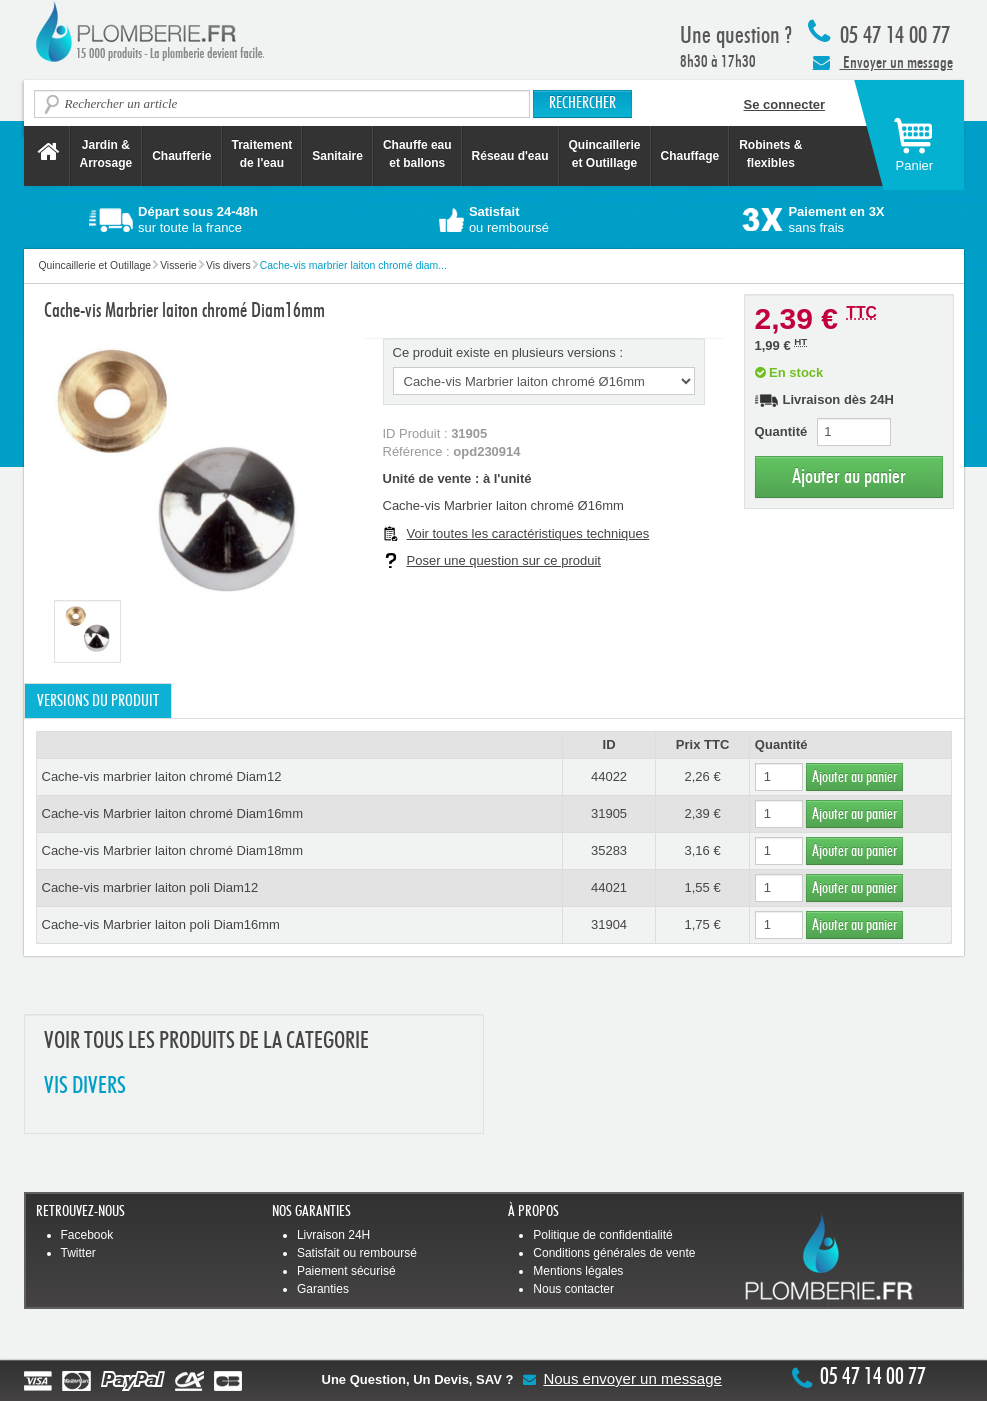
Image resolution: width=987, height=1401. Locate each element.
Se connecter (785, 104)
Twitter (78, 1253)
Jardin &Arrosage (106, 154)
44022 (609, 776)
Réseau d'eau (510, 156)
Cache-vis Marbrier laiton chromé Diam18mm (173, 850)
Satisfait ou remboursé (357, 1253)
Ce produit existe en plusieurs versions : (508, 352)
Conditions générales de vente (614, 1253)
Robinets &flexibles (770, 154)
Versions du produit (98, 701)
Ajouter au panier (849, 476)
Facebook (87, 1235)
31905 (609, 813)
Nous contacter (573, 1289)
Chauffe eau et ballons (417, 154)
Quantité (781, 431)
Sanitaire (337, 156)
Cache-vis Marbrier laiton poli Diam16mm (161, 924)
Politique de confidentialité (602, 1235)
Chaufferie (181, 156)
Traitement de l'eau (262, 154)
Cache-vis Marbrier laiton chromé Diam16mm (173, 813)
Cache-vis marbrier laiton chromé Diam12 (162, 776)
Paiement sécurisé (346, 1271)
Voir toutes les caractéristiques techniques (528, 533)
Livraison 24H (333, 1235)
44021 (609, 887)
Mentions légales (578, 1271)
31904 (609, 924)
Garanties (323, 1289)
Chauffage (690, 156)
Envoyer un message (883, 62)
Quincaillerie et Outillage (605, 154)
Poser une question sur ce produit (504, 560)
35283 (609, 850)
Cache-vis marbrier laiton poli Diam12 (150, 887)
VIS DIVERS (85, 1086)
